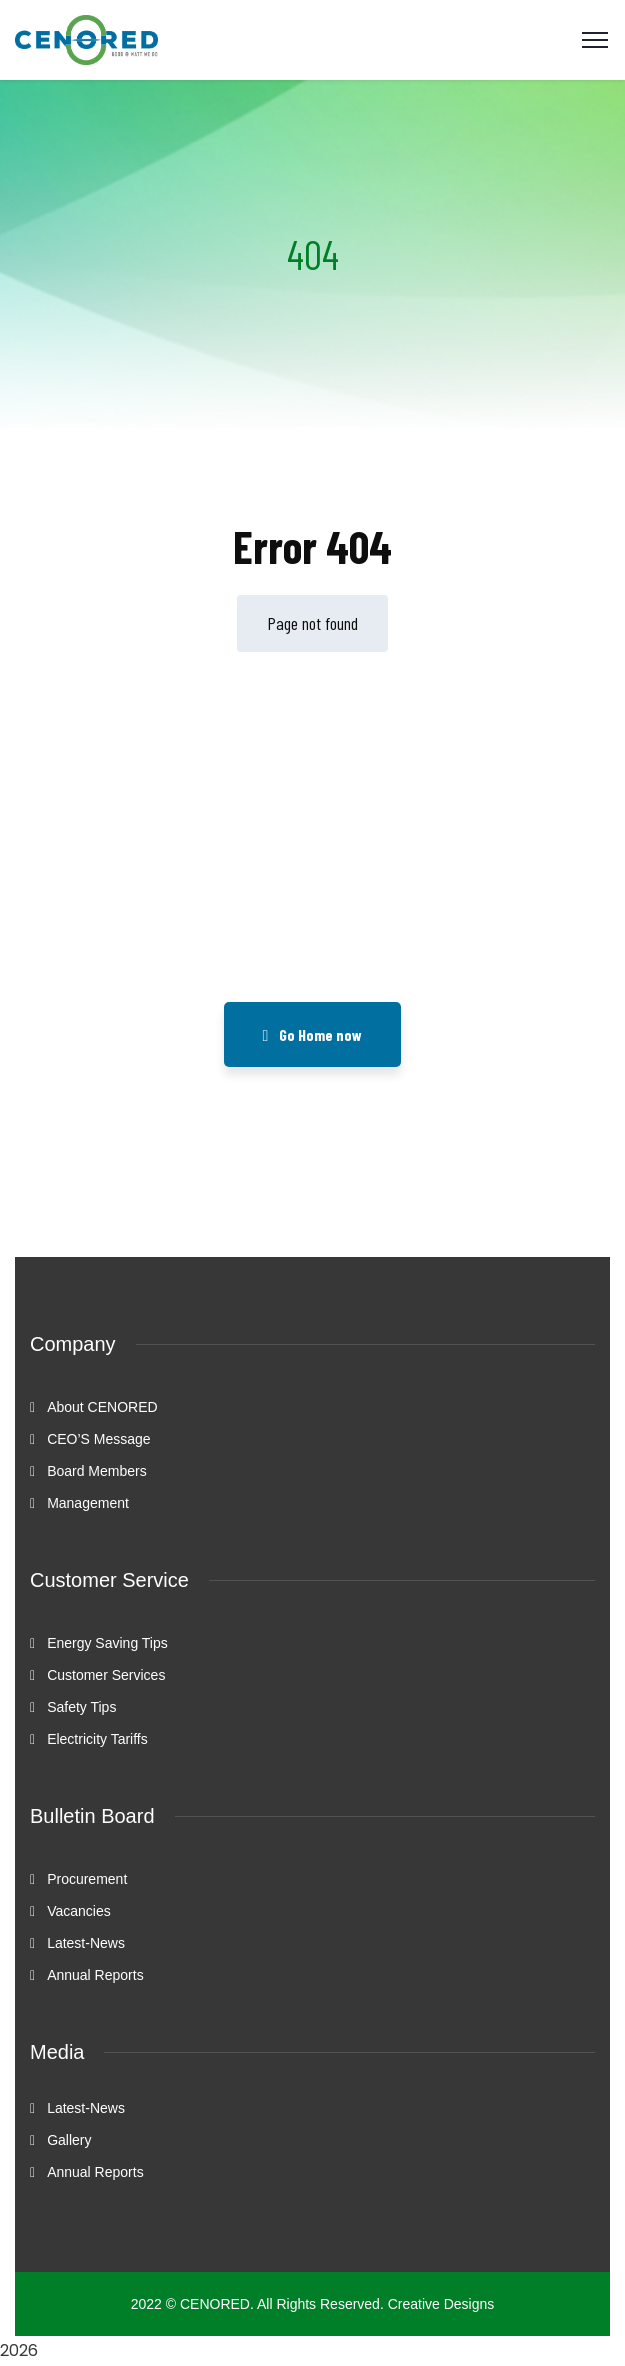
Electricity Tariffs (97, 1739)
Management (88, 1503)
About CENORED (102, 1407)
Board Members (97, 1471)
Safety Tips (81, 1707)
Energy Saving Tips (107, 1643)
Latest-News (86, 1943)
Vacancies (79, 1911)
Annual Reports (95, 1975)
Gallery (69, 2140)
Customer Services (106, 1675)
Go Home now (313, 1034)
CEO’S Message (98, 1439)
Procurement (87, 1879)
